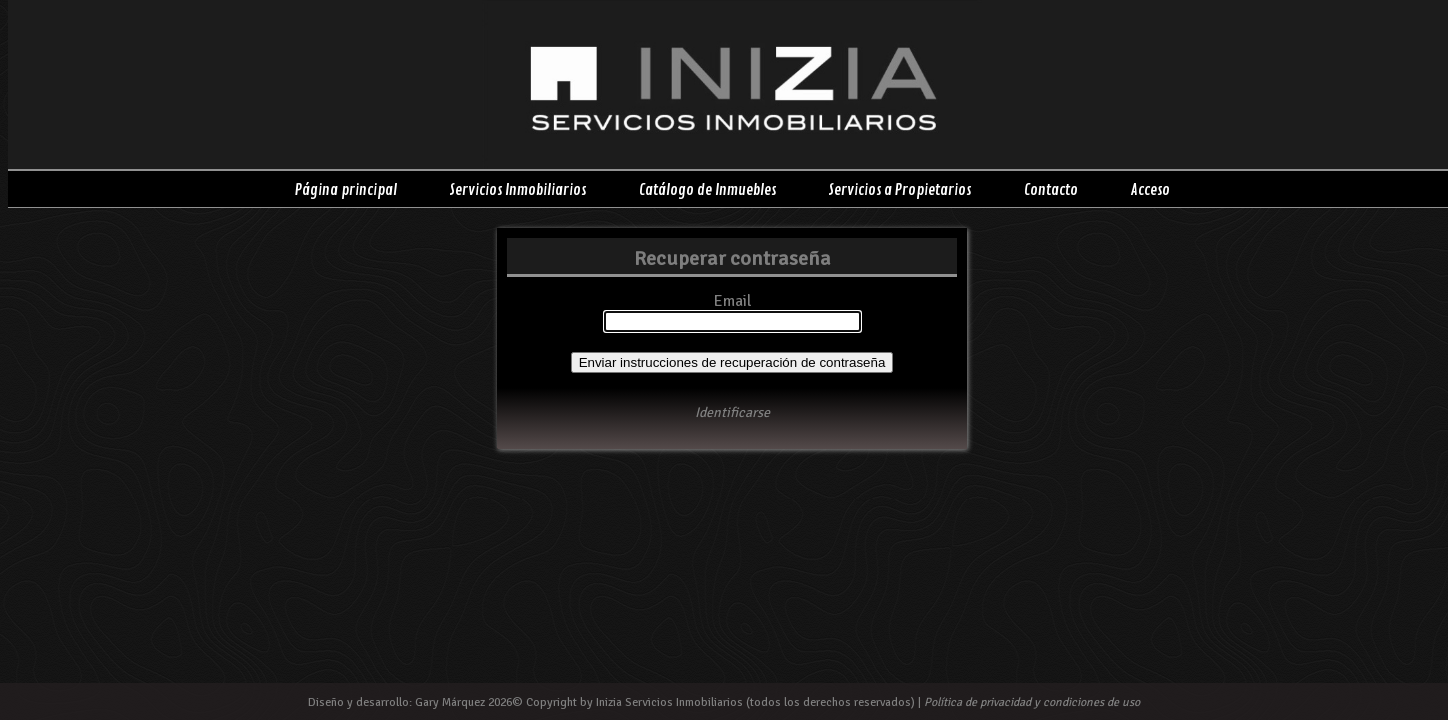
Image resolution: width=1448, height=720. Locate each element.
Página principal (346, 190)
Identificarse (732, 412)
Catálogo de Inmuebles (707, 190)
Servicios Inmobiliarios (518, 190)
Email (732, 301)
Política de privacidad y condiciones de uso (1032, 702)
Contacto (1051, 190)
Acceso (1150, 190)
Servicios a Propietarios (900, 190)
